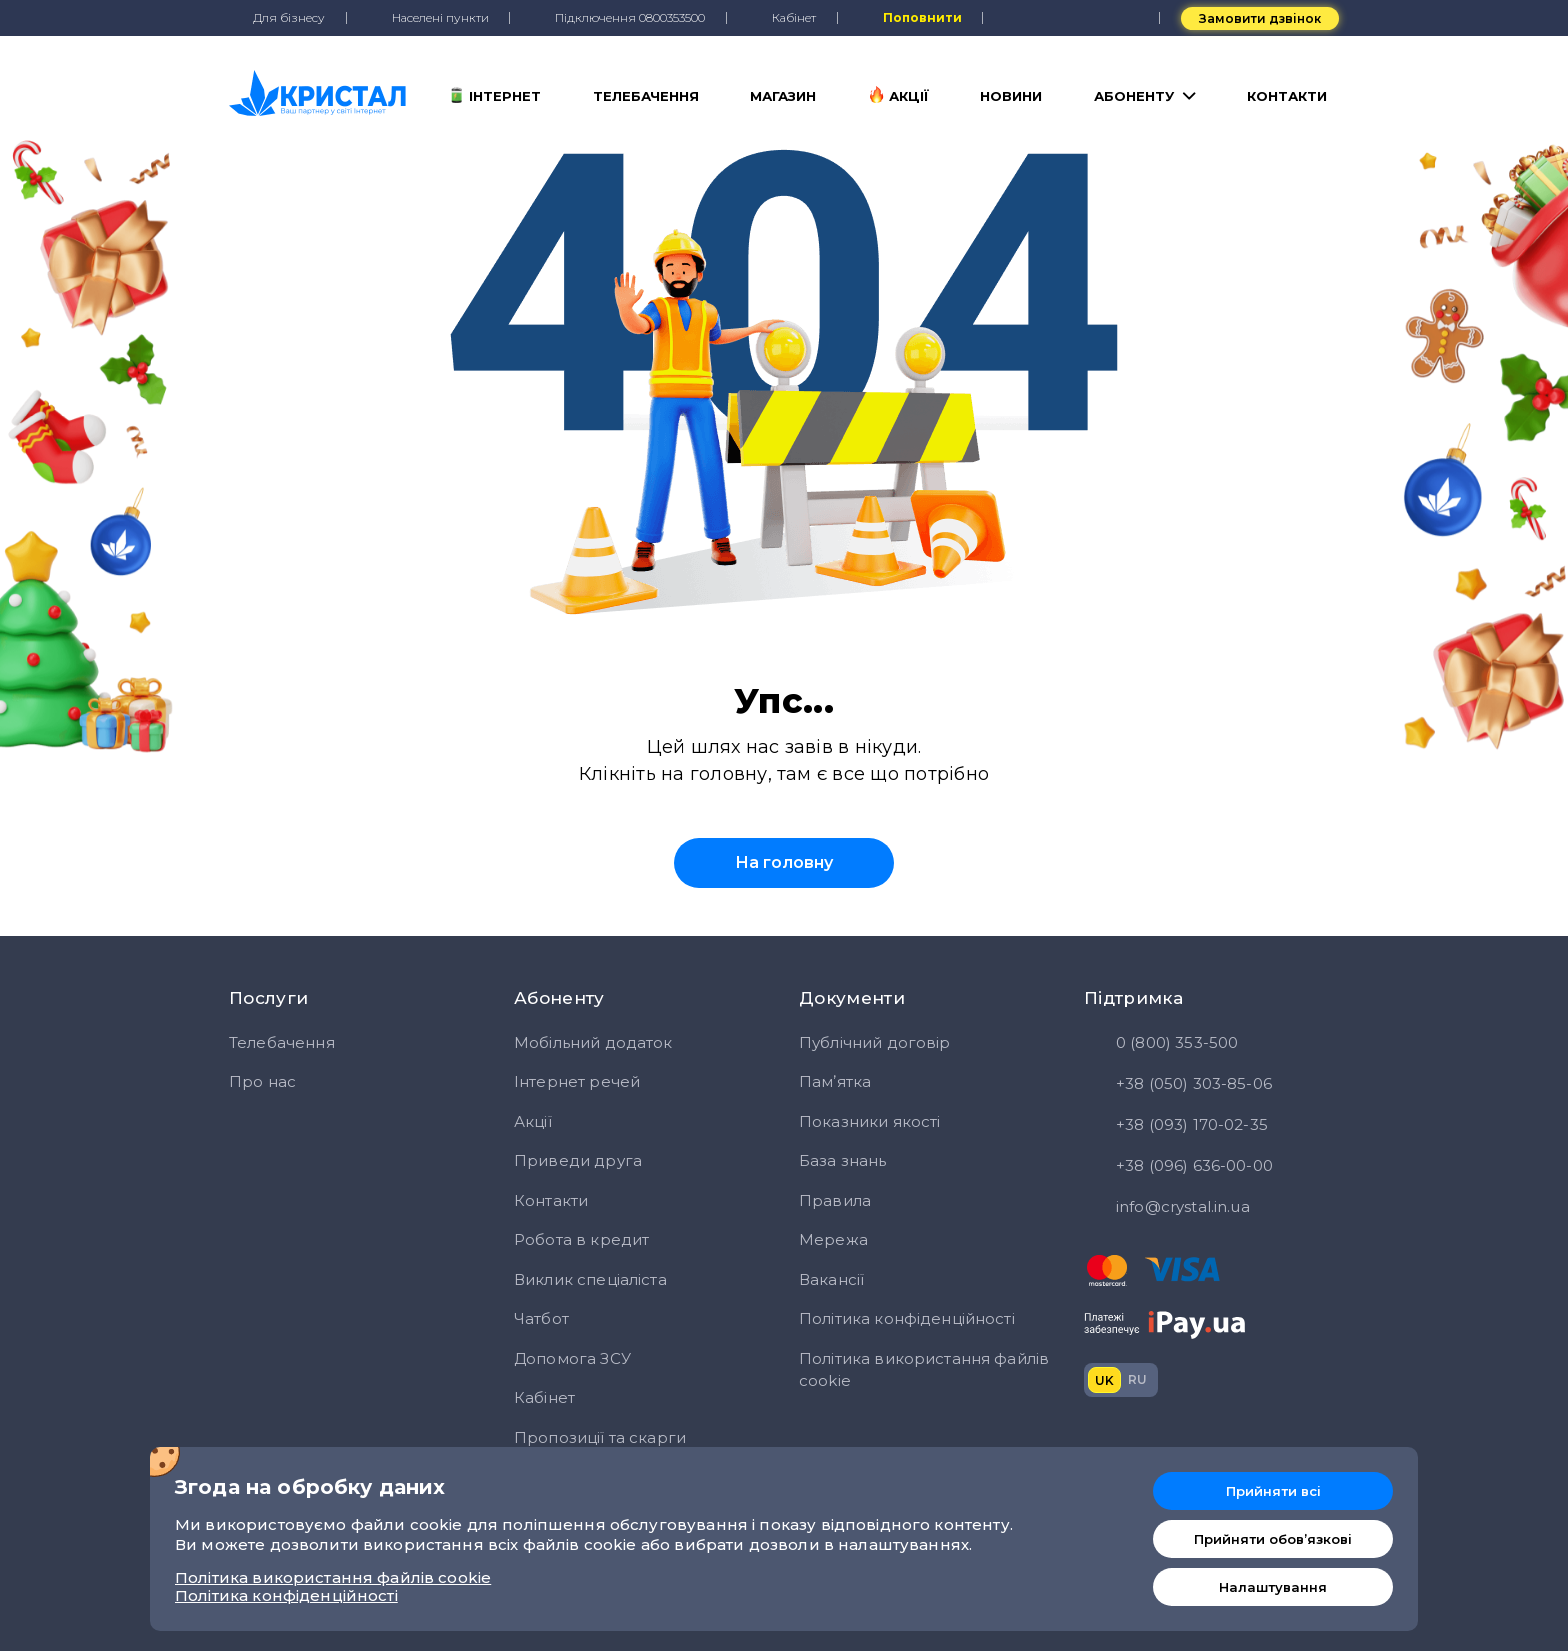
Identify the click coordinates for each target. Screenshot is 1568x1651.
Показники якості (869, 1121)
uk (1104, 1380)
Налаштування (1273, 1587)
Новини (1011, 96)
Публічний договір (875, 1042)
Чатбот (541, 1318)
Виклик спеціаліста (590, 1279)
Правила (835, 1200)
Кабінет (544, 1397)
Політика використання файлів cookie (924, 1370)
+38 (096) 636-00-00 (1178, 1167)
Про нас (262, 1081)
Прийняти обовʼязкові (1273, 1539)
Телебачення (646, 96)
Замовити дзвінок (1260, 18)
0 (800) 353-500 (1161, 1044)
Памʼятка (835, 1081)
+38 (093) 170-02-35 (1176, 1126)
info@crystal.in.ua (1167, 1208)
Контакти (1287, 96)
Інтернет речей (577, 1081)
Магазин (783, 96)
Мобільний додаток (593, 1042)
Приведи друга (578, 1160)
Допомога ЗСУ (572, 1358)
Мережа (833, 1239)
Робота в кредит (581, 1239)
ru (1137, 1379)
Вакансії (831, 1279)
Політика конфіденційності (907, 1318)
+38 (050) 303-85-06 (1178, 1085)
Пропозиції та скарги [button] (600, 1437)
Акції (898, 95)
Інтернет (494, 95)
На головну (784, 862)
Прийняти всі (1273, 1491)
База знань (843, 1160)
